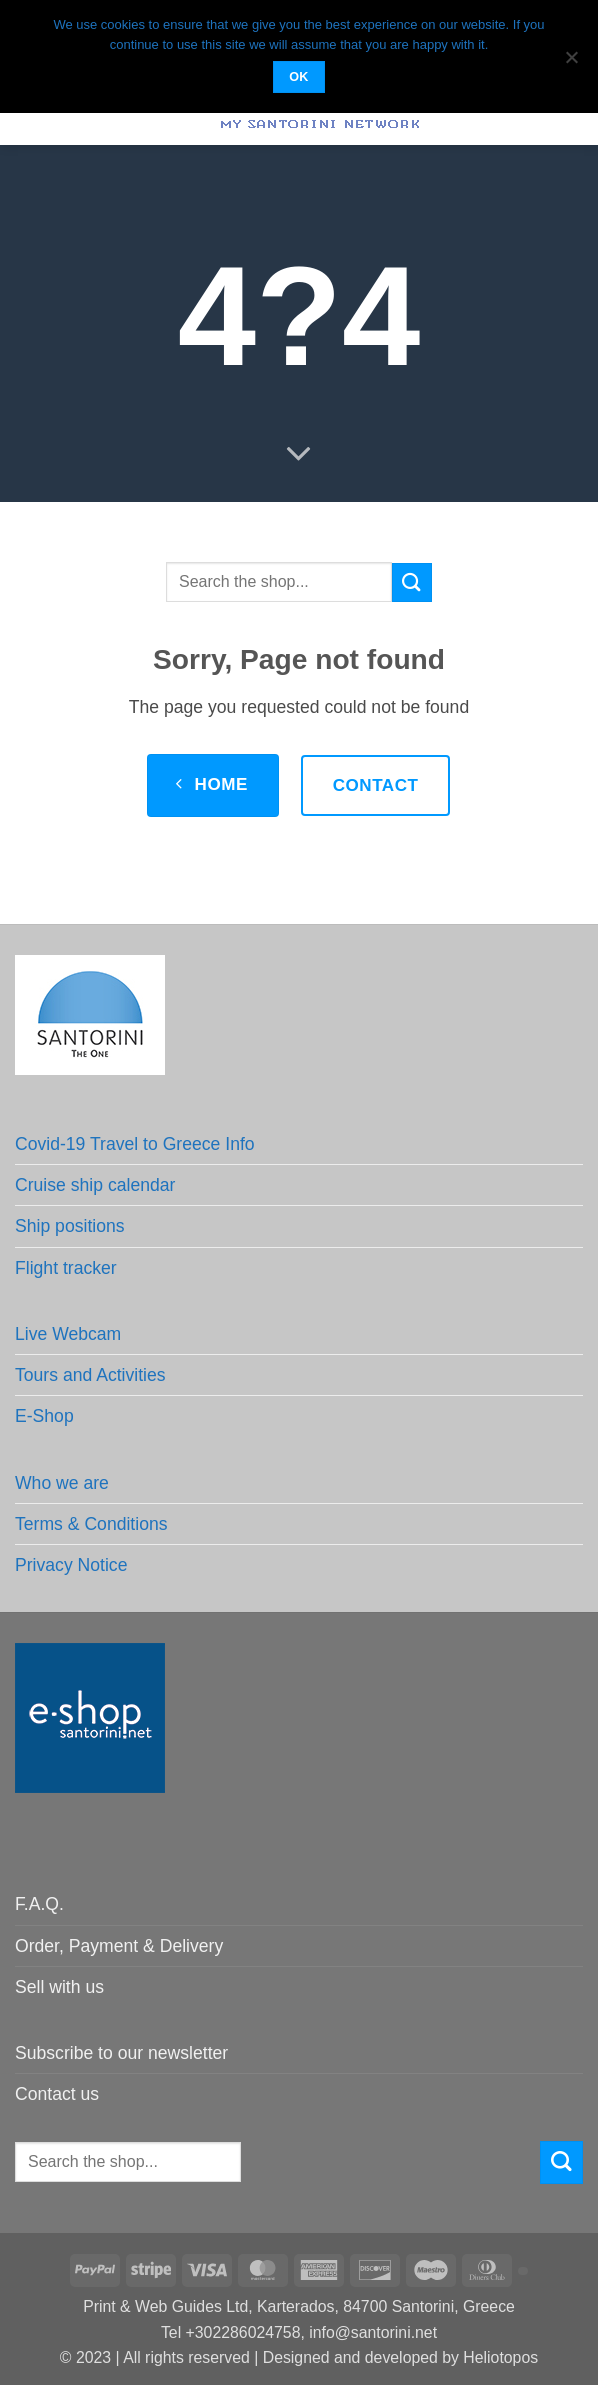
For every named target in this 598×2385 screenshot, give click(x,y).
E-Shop (44, 1416)
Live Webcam (68, 1334)
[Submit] (412, 582)
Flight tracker (66, 1268)
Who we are (62, 1483)
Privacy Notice (71, 1565)
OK (299, 77)
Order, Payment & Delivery (119, 1946)
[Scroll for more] (299, 454)
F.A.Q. (39, 1904)
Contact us (57, 2094)
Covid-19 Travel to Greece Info (135, 1144)
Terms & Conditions (91, 1524)
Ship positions (70, 1226)
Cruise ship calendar (95, 1185)
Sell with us (59, 1987)
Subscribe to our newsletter (121, 2053)
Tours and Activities (90, 1375)
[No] (571, 63)
